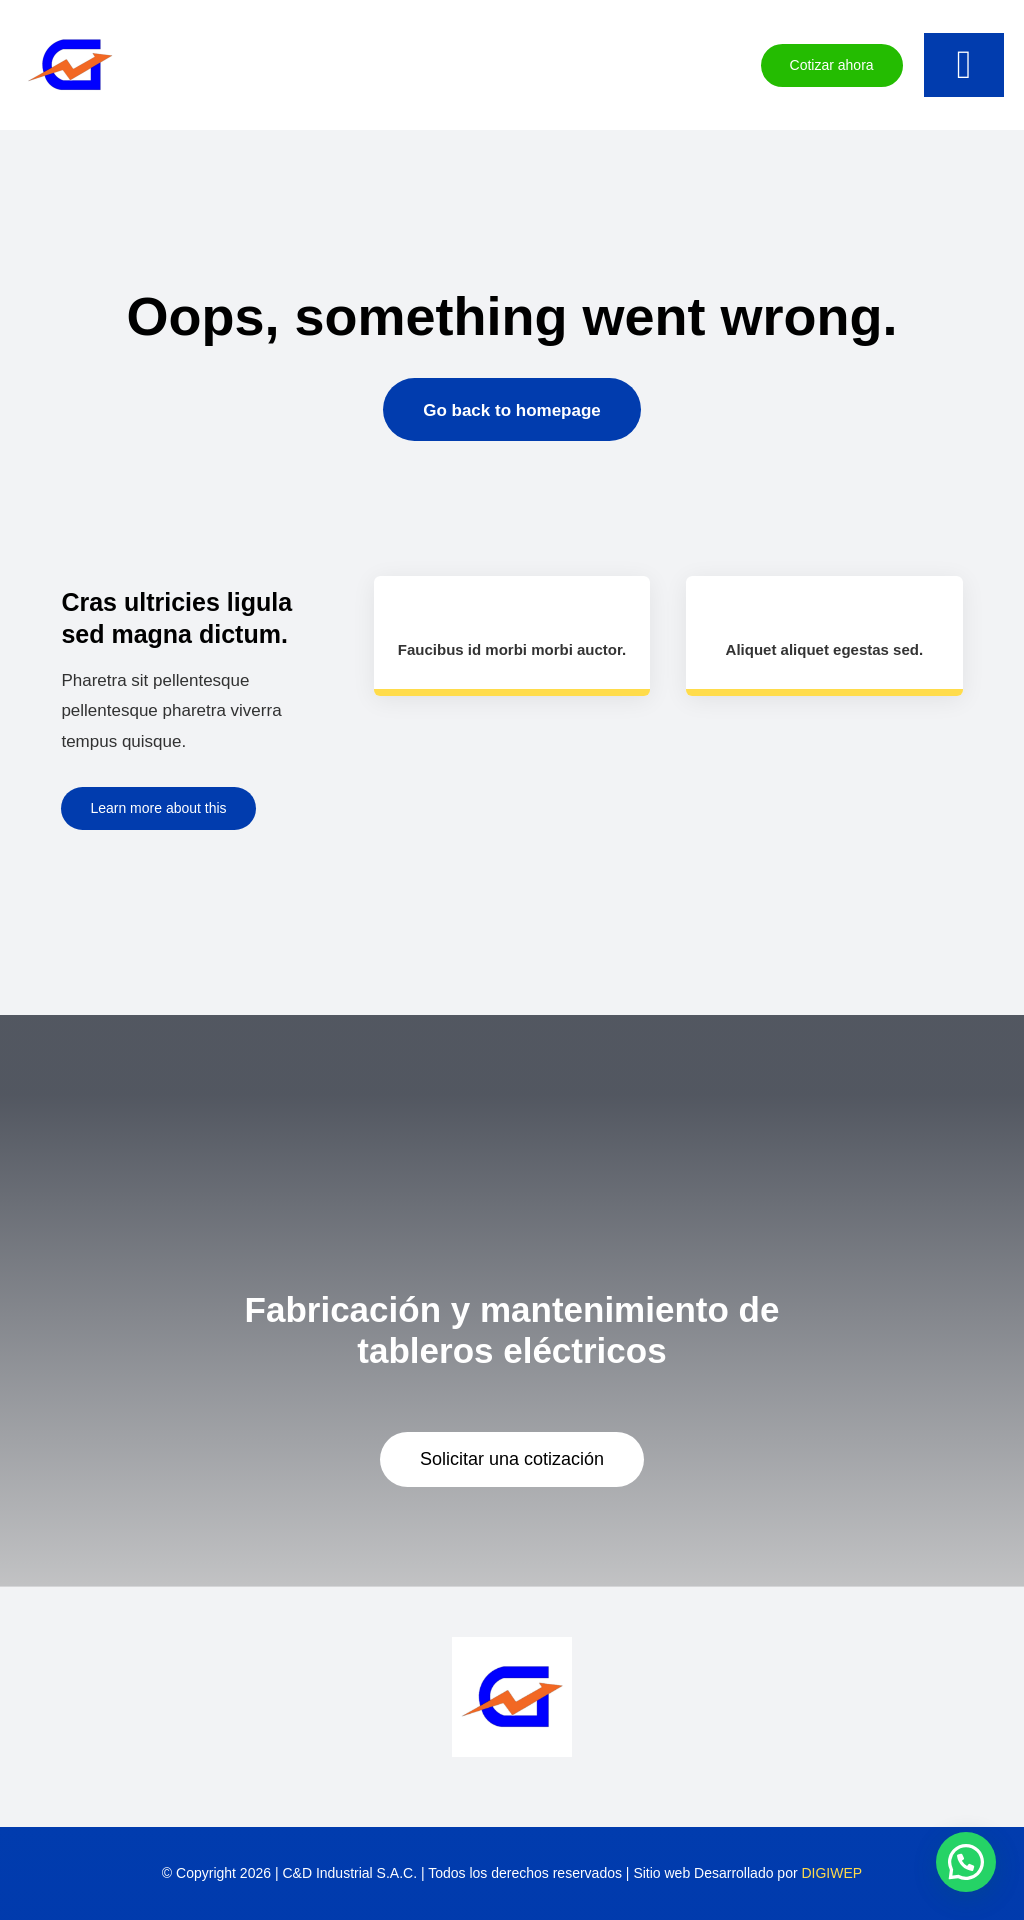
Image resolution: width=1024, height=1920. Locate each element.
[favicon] (70, 23)
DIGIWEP (831, 1873)
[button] (966, 1862)
